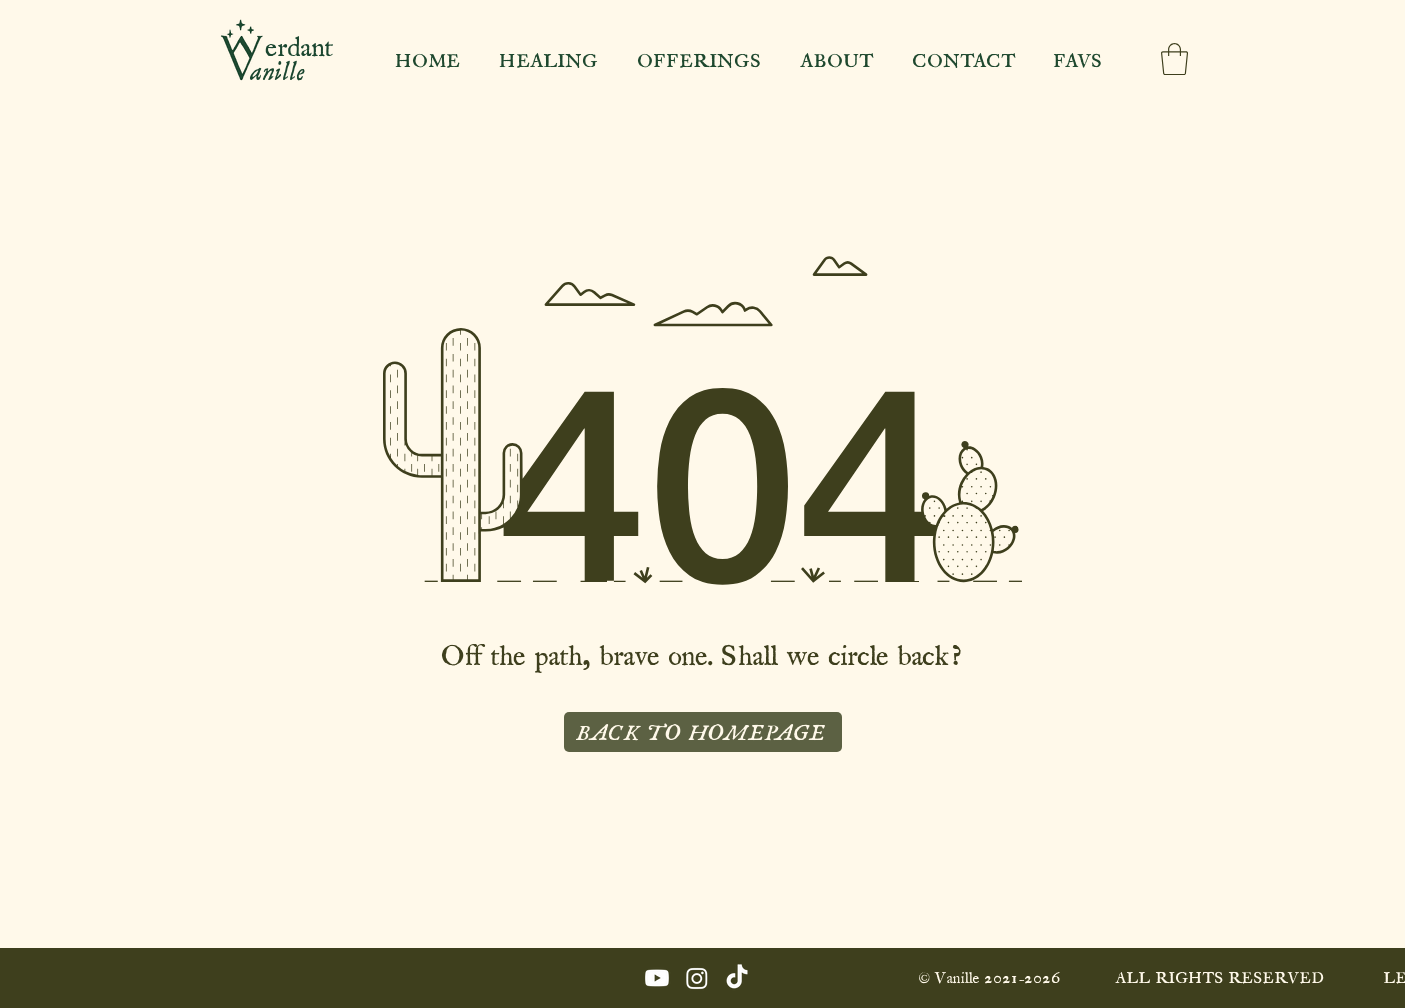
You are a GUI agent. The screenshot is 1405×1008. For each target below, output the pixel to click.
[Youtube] (657, 978)
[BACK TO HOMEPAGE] (703, 732)
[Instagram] (697, 978)
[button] (1174, 59)
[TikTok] (737, 978)
